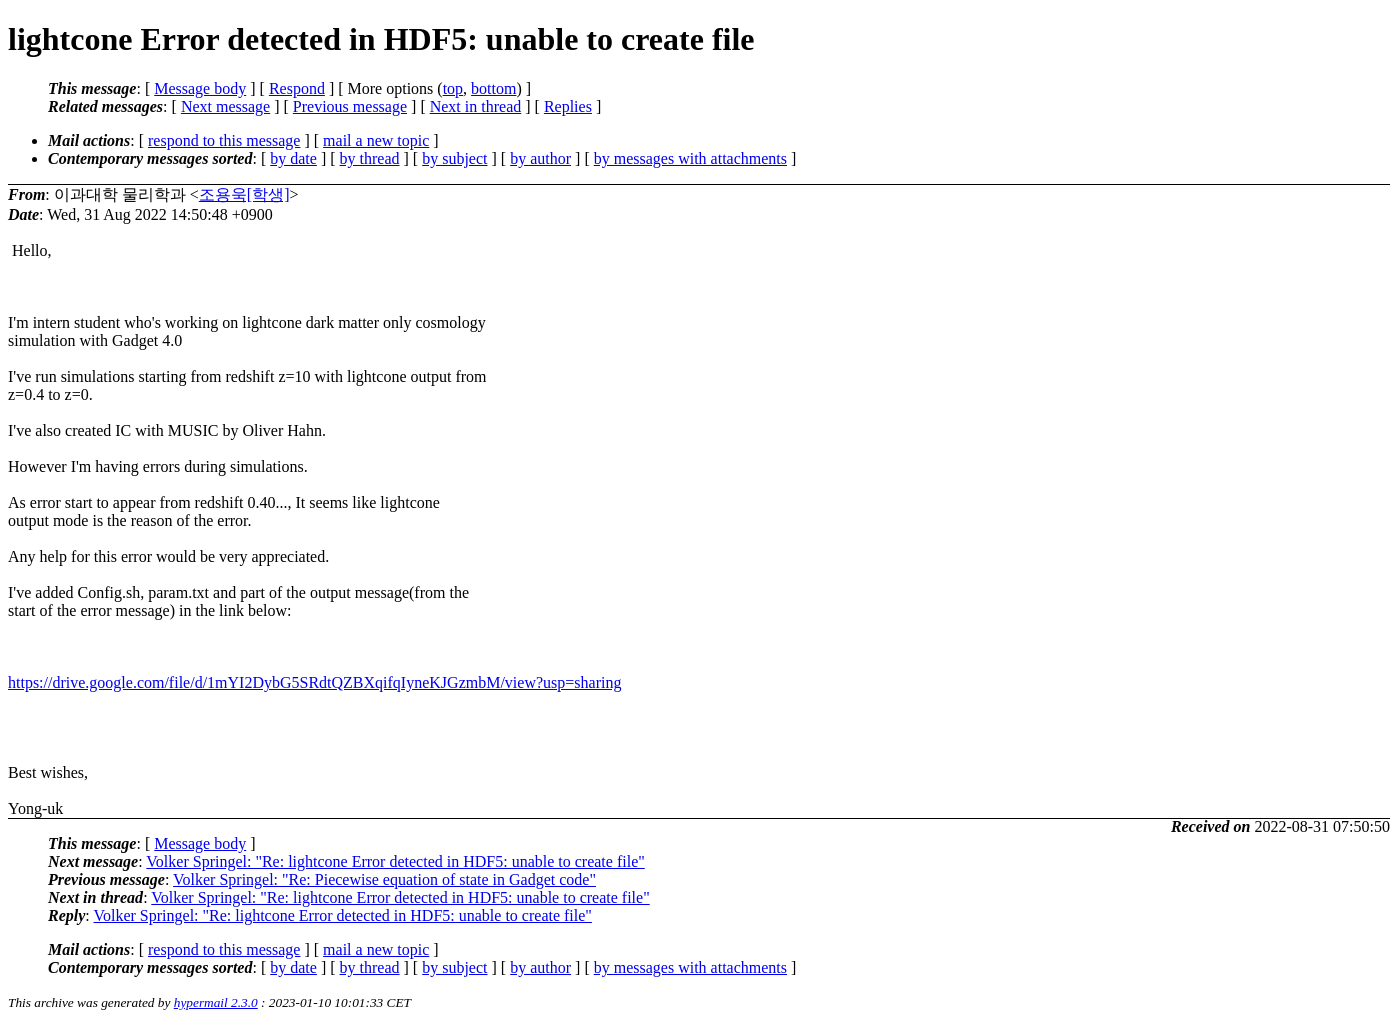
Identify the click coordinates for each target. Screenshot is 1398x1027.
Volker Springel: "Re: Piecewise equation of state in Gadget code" (384, 879)
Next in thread (476, 106)
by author (540, 158)
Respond (297, 88)
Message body (200, 88)
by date (293, 158)
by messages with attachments (690, 158)
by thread (370, 158)
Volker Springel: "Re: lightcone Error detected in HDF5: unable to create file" (395, 861)
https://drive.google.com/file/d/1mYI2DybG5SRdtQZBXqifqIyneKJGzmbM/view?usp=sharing (314, 682)
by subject (454, 158)
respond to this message (224, 140)
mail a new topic (376, 140)
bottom (493, 88)
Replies (568, 106)
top (453, 88)
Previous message (350, 106)
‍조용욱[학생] (244, 194)
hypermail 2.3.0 (216, 1002)
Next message (225, 106)
